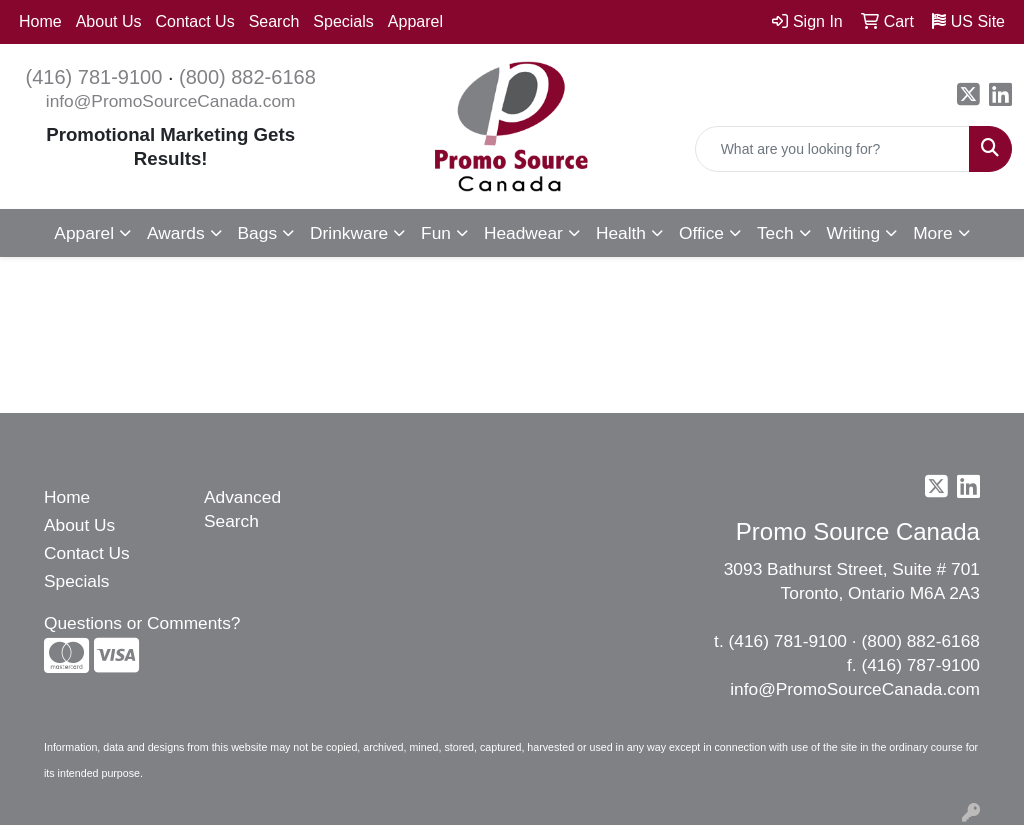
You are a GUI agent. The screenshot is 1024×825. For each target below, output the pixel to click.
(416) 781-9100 (94, 77)
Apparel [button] (84, 233)
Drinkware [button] (349, 233)
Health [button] (621, 233)
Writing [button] (854, 233)
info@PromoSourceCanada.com (171, 101)
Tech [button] (775, 233)
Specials (343, 21)
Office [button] (701, 233)
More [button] (932, 233)
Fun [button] (436, 233)
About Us (109, 21)
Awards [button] (175, 233)
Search (274, 21)
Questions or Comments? (142, 623)
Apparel (415, 21)
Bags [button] (258, 233)
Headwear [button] (523, 233)
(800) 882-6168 (247, 77)
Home (40, 21)
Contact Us (195, 21)
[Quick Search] (832, 149)
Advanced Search (242, 509)
